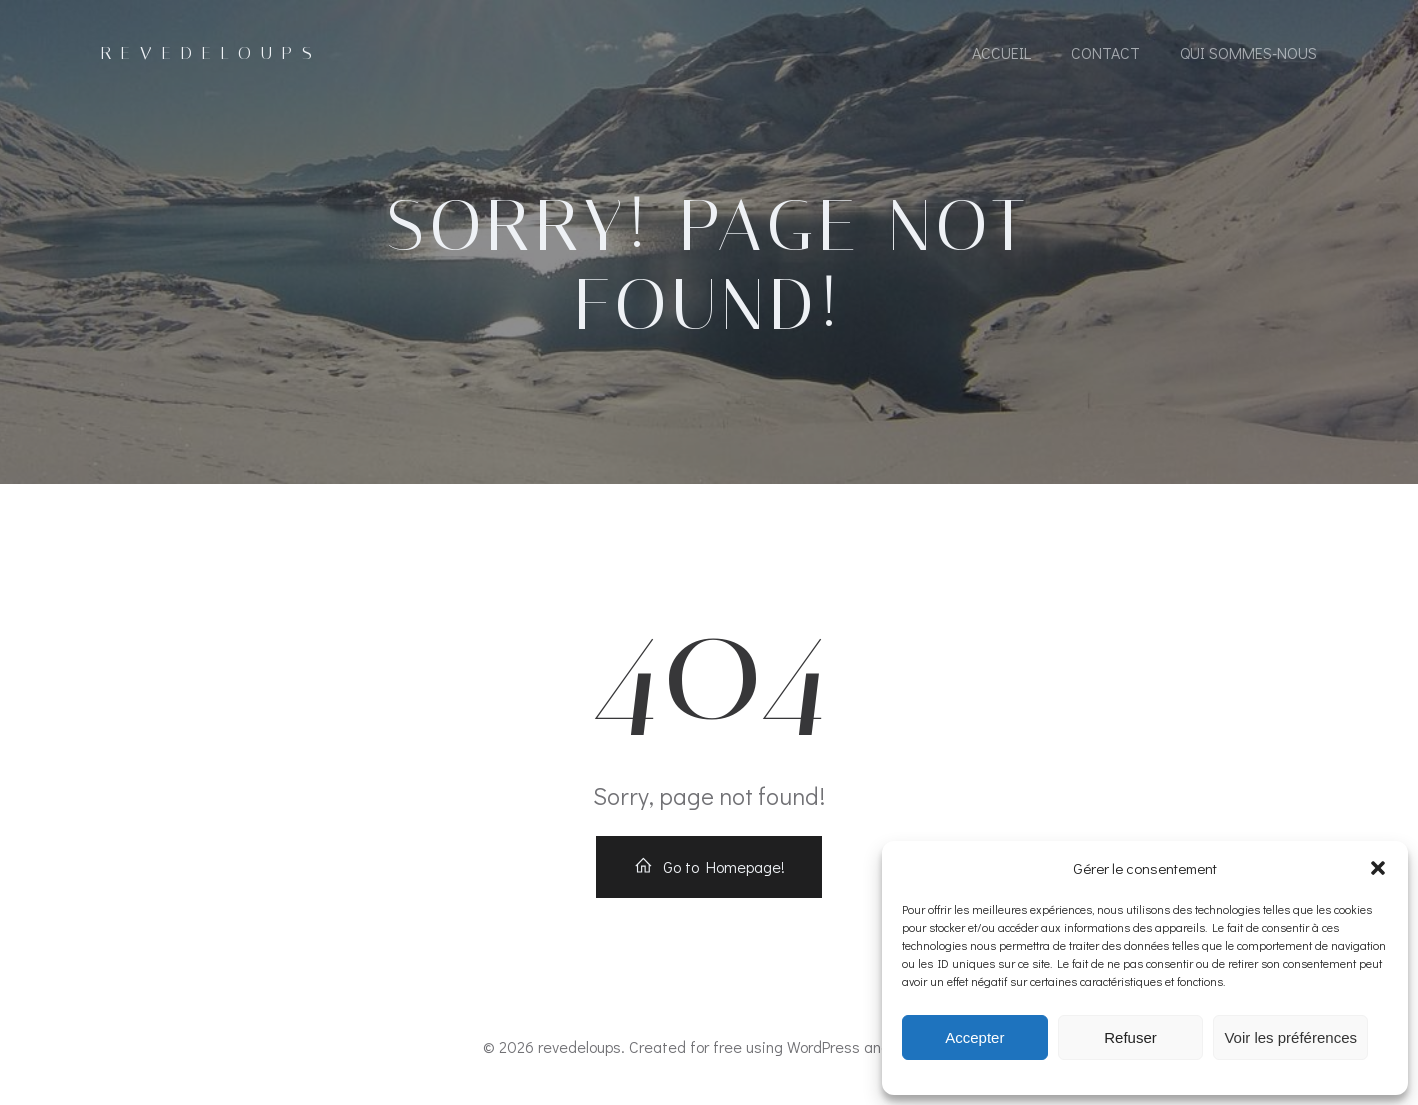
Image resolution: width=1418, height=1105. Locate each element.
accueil (1001, 52)
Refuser (1130, 1037)
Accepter (974, 1037)
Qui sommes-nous (1248, 52)
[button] (1378, 868)
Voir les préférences (1290, 1037)
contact (1105, 52)
